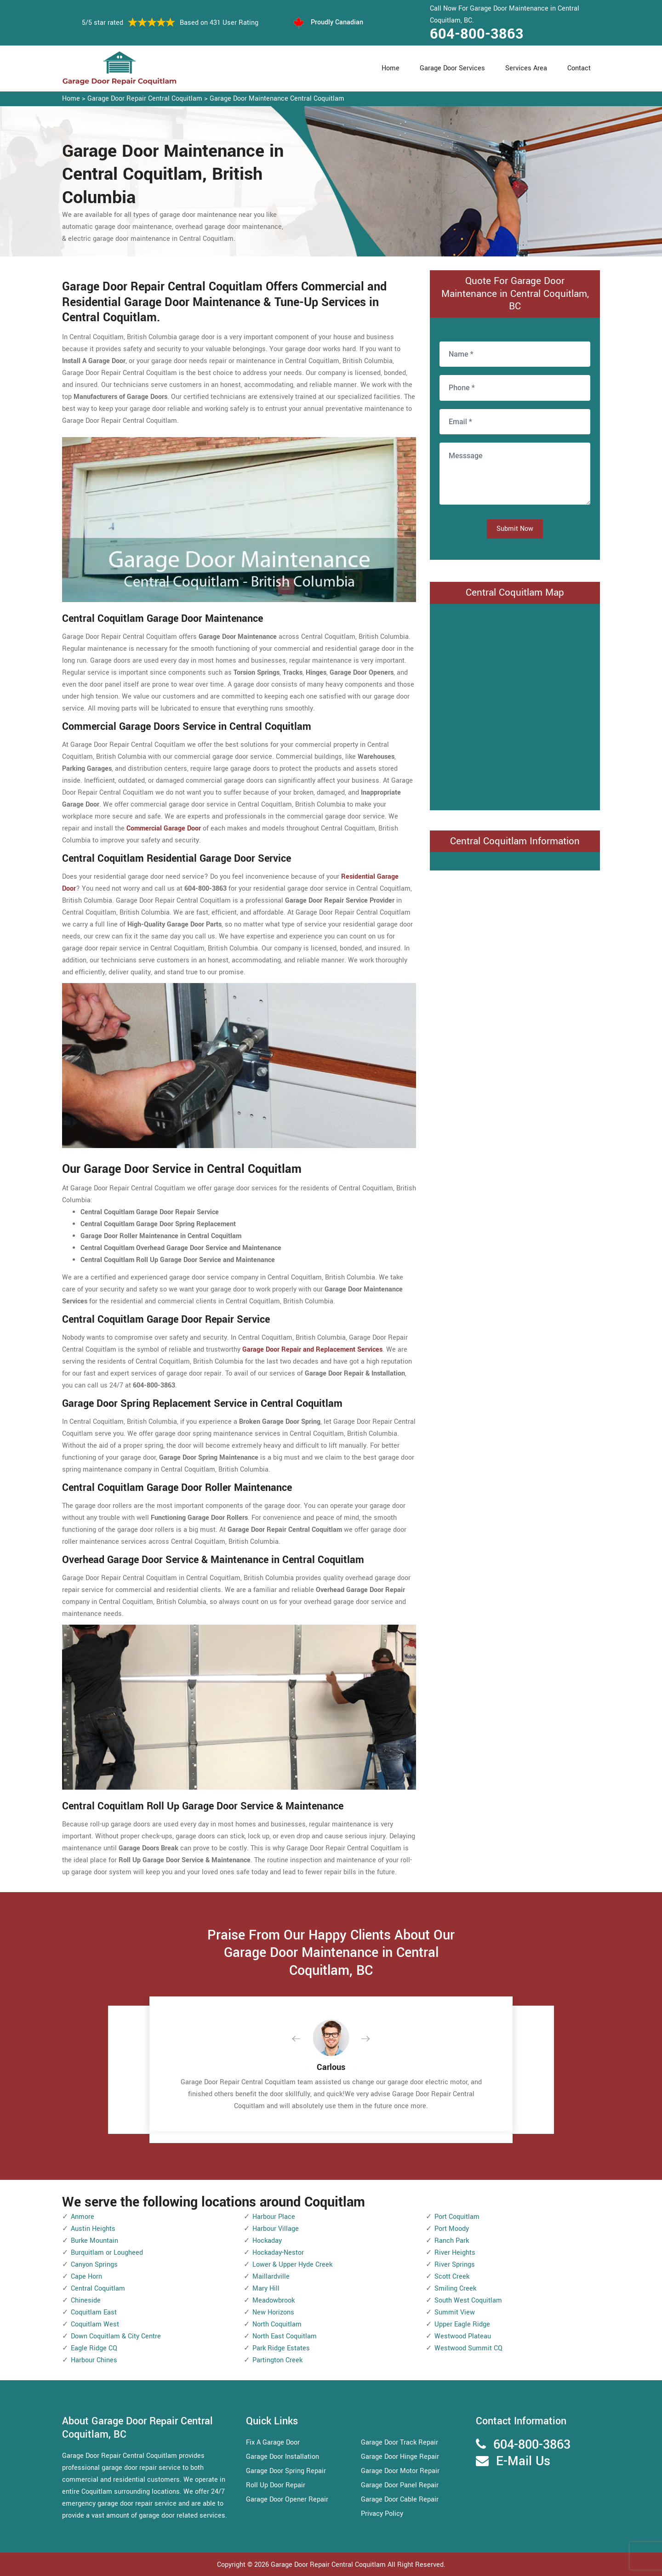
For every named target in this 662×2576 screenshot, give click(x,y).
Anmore (82, 2217)
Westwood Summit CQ (468, 2348)
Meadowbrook (273, 2300)
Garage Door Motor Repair (400, 2471)
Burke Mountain (94, 2241)
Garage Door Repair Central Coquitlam (144, 98)
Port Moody (451, 2229)
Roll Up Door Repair (275, 2485)
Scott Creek (451, 2276)
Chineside (86, 2300)
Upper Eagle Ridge (462, 2324)
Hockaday (267, 2241)
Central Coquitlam (98, 2288)
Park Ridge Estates (281, 2348)
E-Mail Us (523, 2461)
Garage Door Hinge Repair (400, 2457)
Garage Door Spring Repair (286, 2471)
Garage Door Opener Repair (287, 2499)
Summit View (454, 2312)
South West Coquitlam (468, 2300)
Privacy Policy (382, 2514)
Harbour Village (275, 2229)
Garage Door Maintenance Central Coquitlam (277, 98)
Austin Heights (93, 2229)
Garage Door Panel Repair (400, 2485)
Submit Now (514, 529)
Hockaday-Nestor (278, 2253)
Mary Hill (266, 2288)
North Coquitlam (277, 2324)
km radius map (515, 705)
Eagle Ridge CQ (94, 2348)
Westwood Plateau (462, 2336)
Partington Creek (277, 2360)
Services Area (526, 68)
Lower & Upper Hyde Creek (292, 2264)
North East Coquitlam (284, 2336)
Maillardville (271, 2276)
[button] (303, 2039)
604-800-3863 (477, 34)
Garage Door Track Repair (399, 2442)
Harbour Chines (94, 2360)
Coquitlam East (94, 2312)
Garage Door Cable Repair (400, 2499)
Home (390, 68)
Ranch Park (451, 2241)
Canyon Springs (94, 2264)
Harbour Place (273, 2217)
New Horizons (273, 2312)
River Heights (454, 2253)
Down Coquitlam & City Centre (116, 2336)
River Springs (454, 2264)
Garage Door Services (452, 68)
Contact (579, 68)
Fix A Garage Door (273, 2442)
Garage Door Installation (282, 2457)
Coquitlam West (95, 2324)
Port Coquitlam (456, 2217)
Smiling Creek (455, 2288)
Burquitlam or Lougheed (107, 2253)
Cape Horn (86, 2276)
